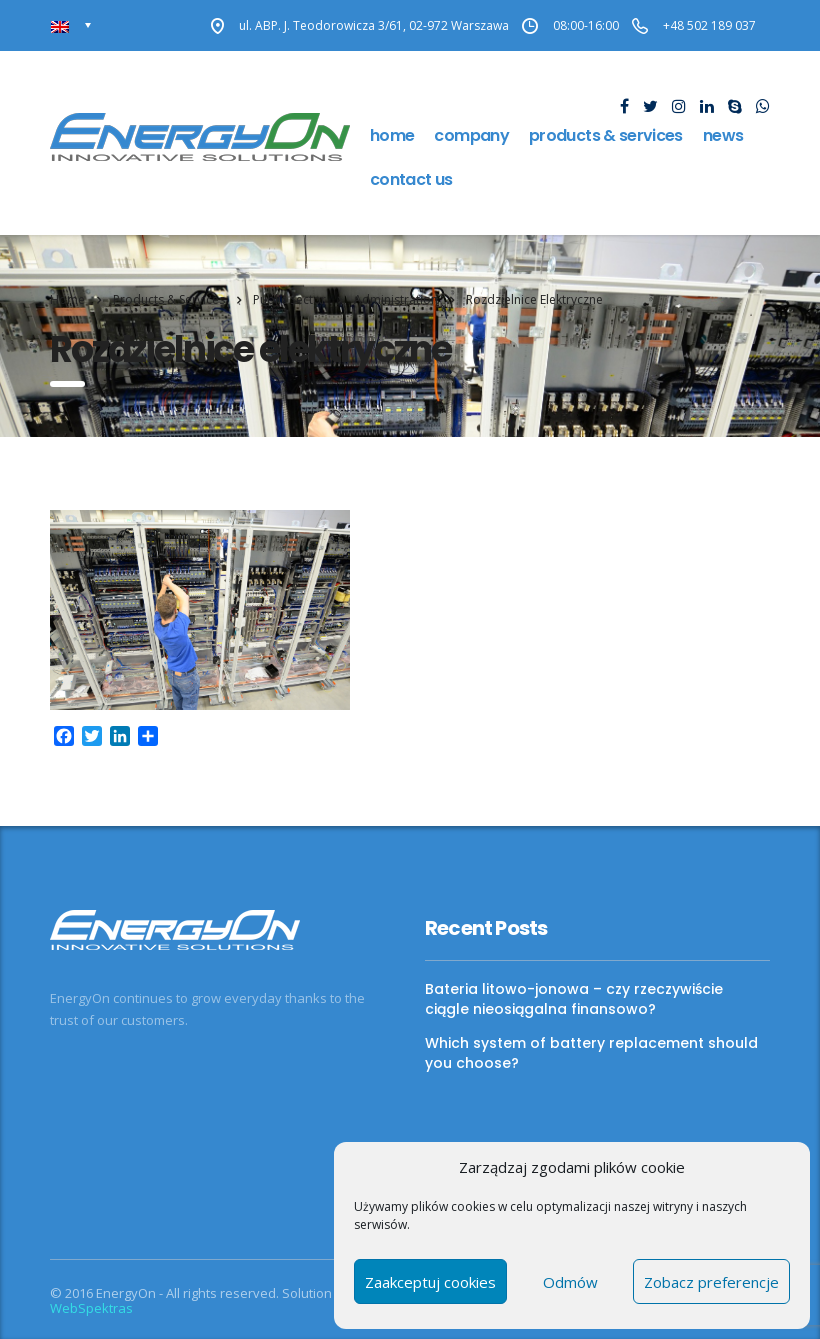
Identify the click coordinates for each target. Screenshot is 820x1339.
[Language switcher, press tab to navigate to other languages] (71, 25)
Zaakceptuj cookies (430, 1282)
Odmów (570, 1282)
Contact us (411, 179)
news (723, 135)
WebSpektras (91, 1308)
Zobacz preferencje (711, 1282)
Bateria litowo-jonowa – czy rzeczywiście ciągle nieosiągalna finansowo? (574, 999)
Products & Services (606, 135)
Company (471, 135)
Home (392, 135)
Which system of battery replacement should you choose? (591, 1053)
